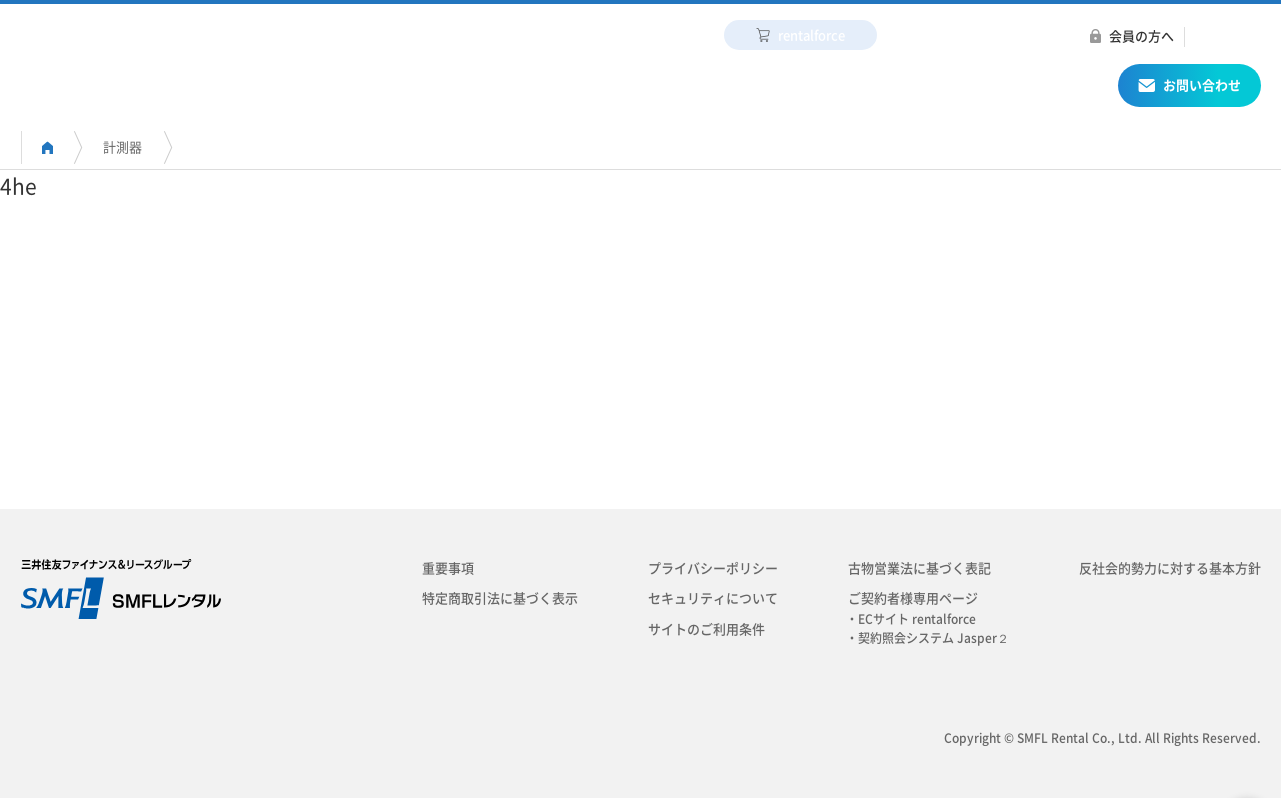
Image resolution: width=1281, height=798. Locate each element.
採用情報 (923, 36)
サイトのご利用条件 (706, 629)
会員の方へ (1141, 36)
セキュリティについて (713, 598)
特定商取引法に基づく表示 (500, 598)
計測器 (122, 147)
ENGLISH (1223, 36)
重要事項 (448, 568)
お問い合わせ (1189, 88)
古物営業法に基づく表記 (919, 568)
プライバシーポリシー (713, 568)
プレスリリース (1034, 36)
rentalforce (800, 35)
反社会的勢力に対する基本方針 (1170, 568)
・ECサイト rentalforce (917, 619)
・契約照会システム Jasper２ (933, 638)
